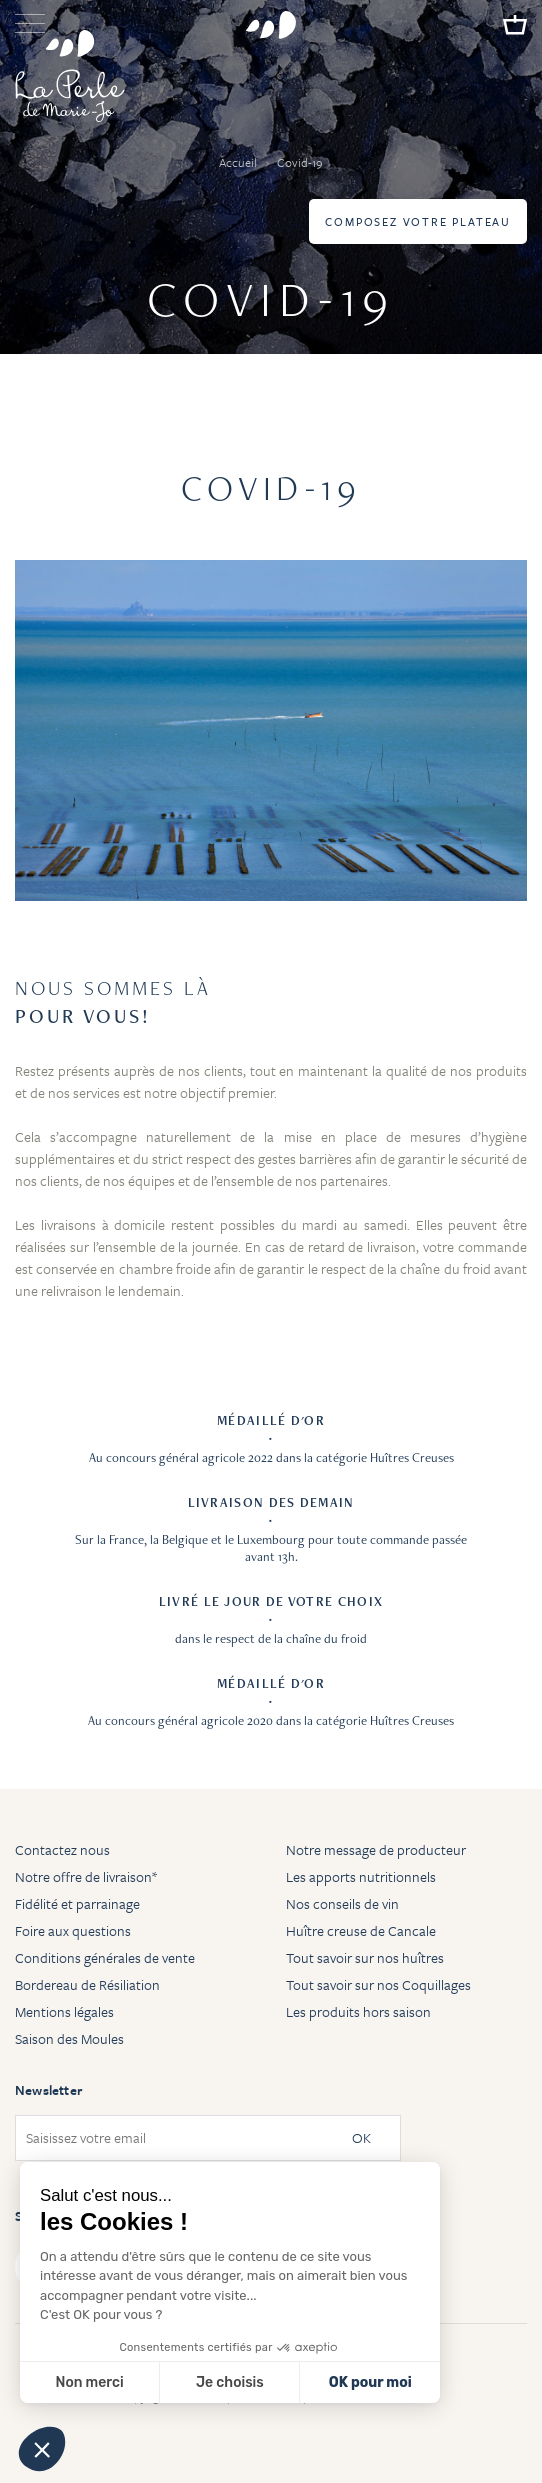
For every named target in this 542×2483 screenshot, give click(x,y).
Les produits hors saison (358, 2011)
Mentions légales (64, 2011)
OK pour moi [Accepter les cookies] (370, 2382)
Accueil (239, 162)
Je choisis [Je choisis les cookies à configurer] (230, 2382)
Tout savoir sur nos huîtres (365, 1957)
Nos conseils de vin (342, 1903)
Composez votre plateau (418, 221)
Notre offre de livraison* (86, 1876)
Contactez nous (62, 1849)
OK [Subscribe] (361, 2138)
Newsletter (48, 2090)
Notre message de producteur (376, 1849)
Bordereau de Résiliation (87, 1984)
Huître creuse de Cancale (361, 1930)
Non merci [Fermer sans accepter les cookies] (89, 2382)
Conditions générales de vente (105, 1957)
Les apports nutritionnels (361, 1876)
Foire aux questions (73, 1930)
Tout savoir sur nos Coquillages (378, 1984)
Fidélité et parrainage (77, 1903)
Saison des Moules (69, 2038)
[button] (42, 2449)
